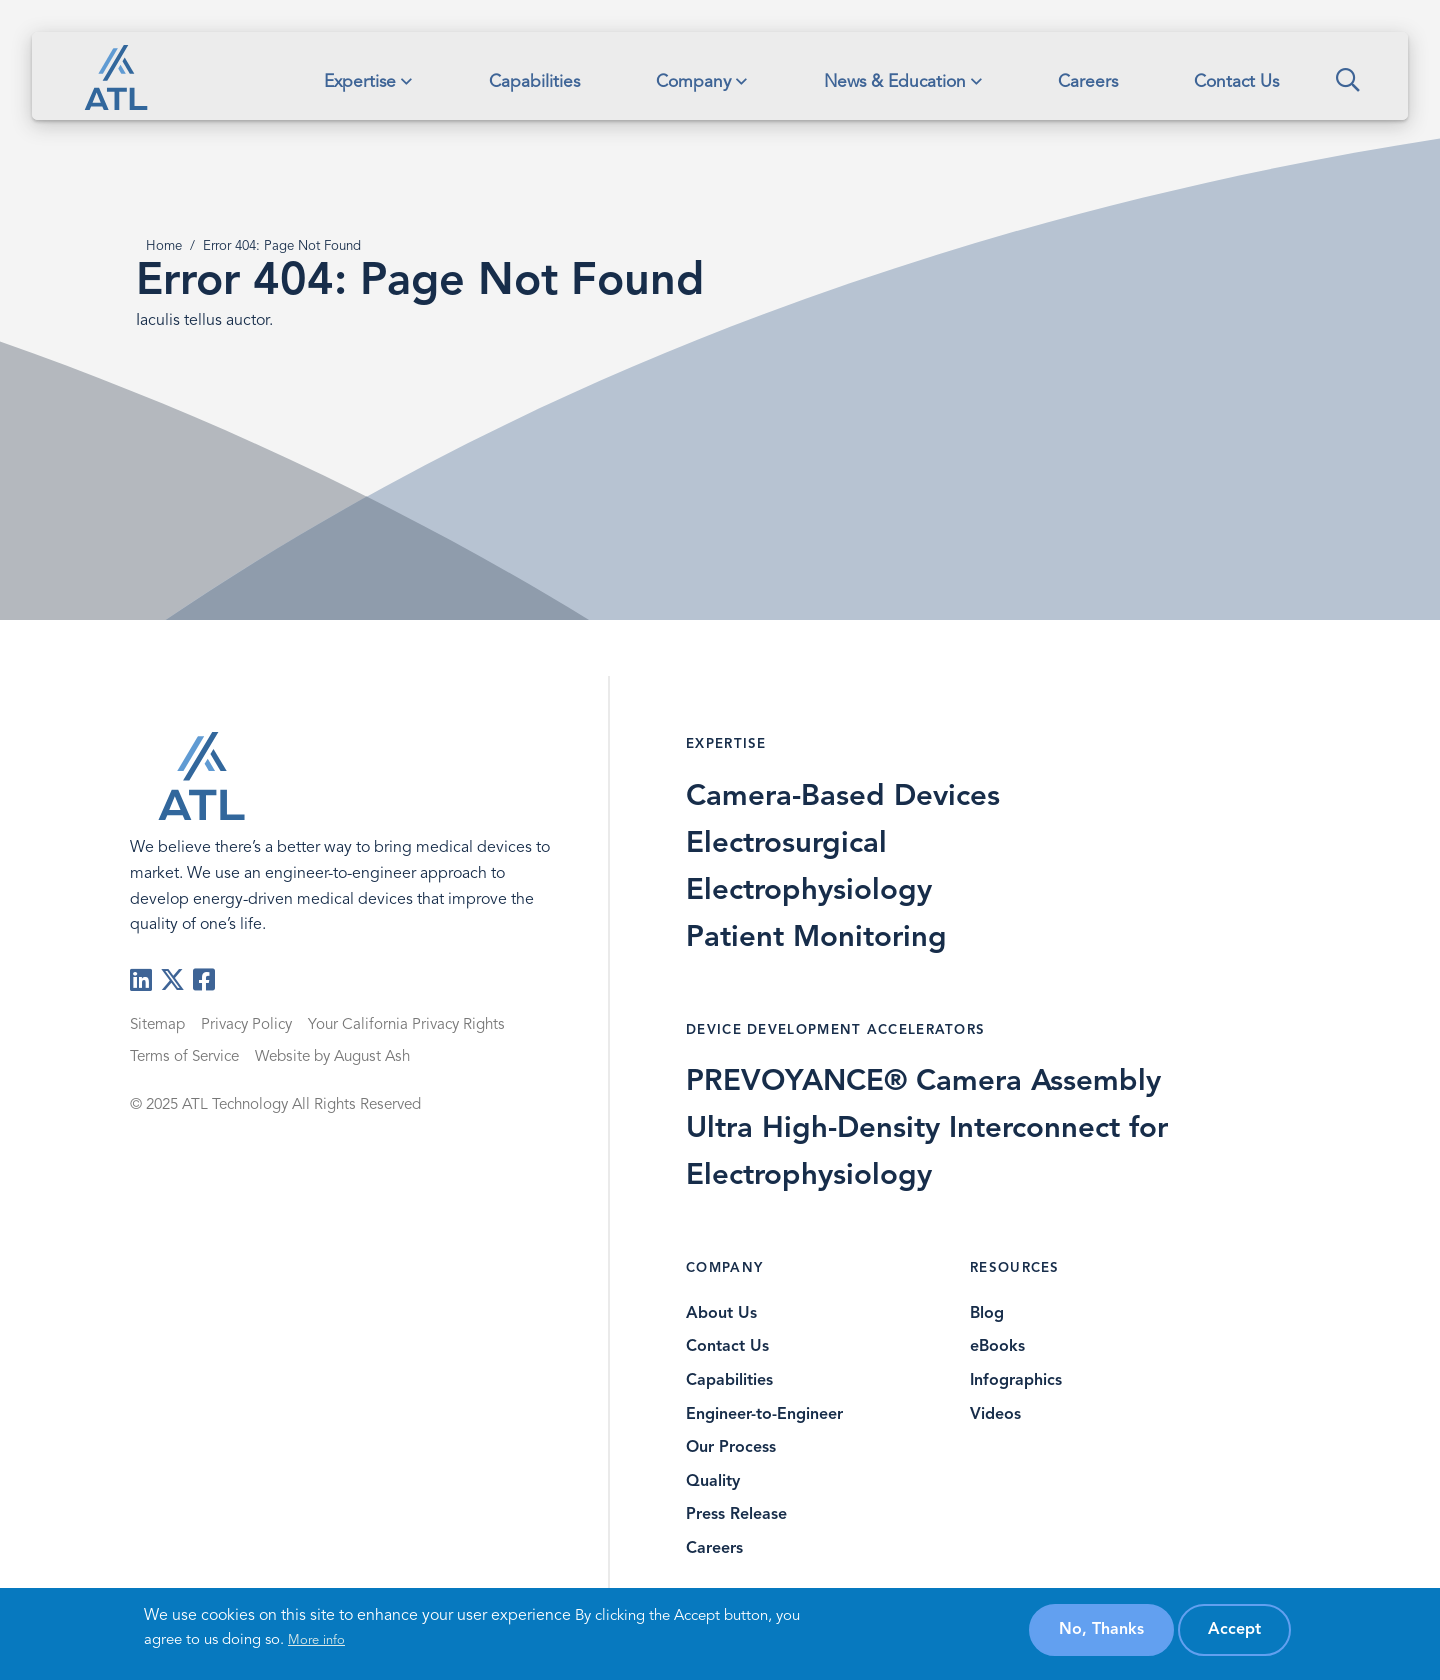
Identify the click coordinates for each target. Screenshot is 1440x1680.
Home (164, 246)
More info (316, 1640)
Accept (1234, 1630)
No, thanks (1101, 1630)
